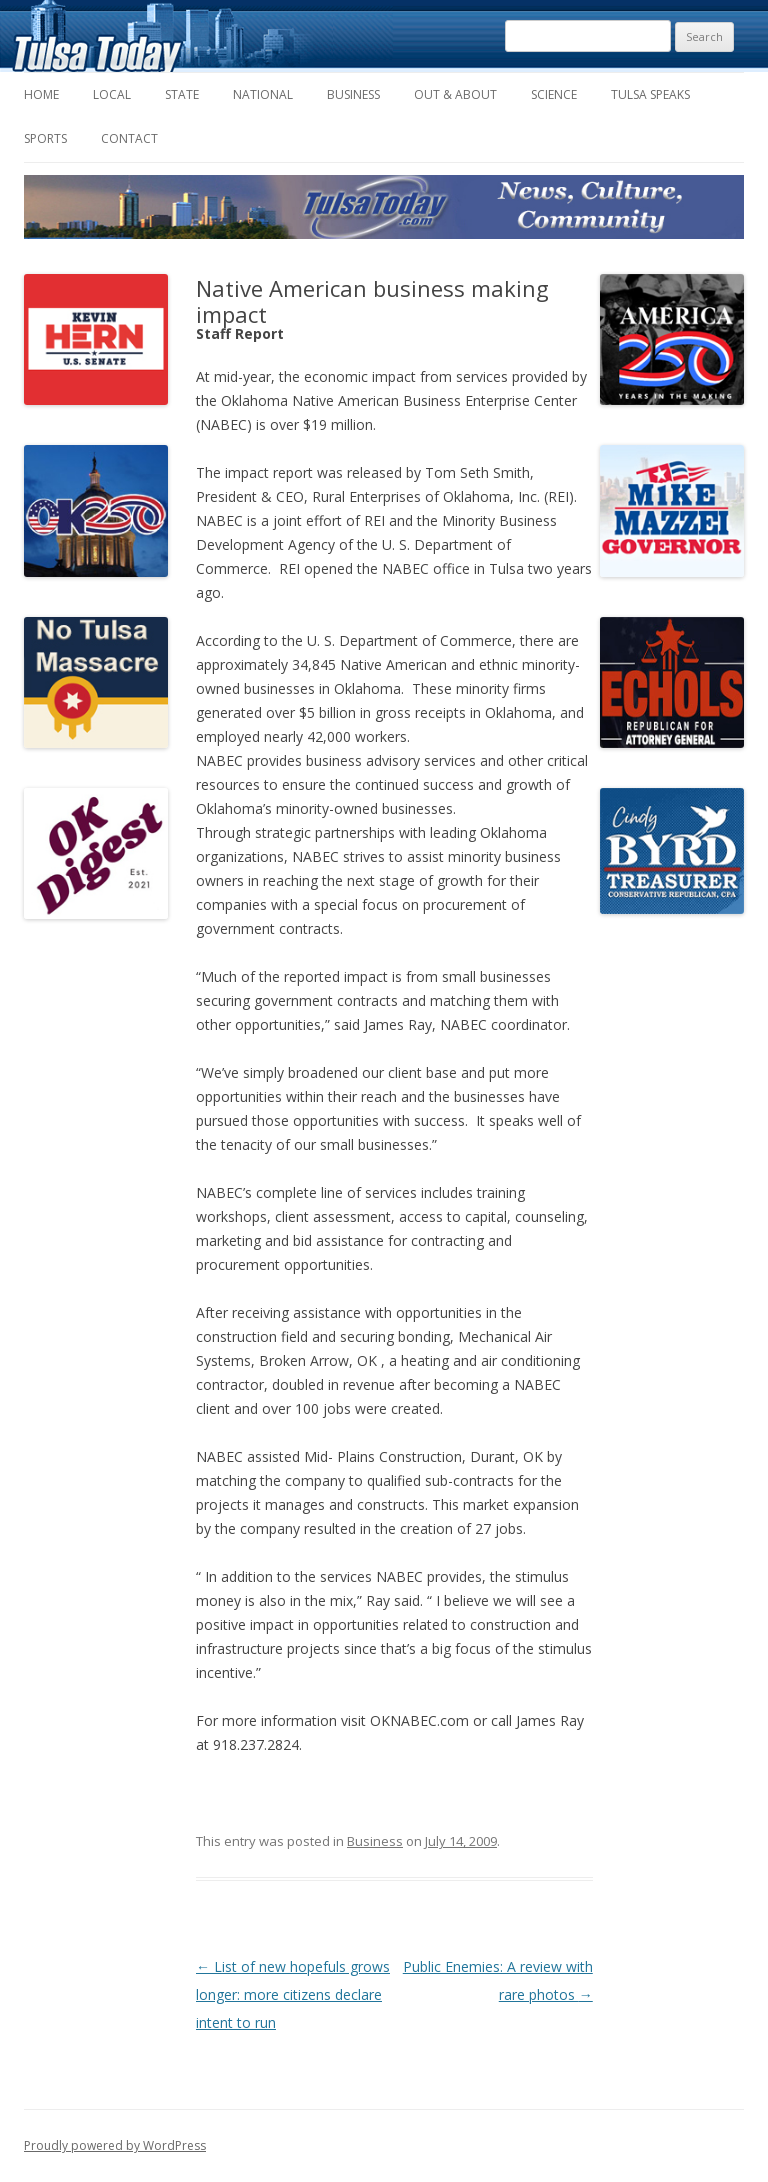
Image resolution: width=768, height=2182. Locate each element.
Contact (129, 138)
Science (554, 94)
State (182, 94)
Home (41, 94)
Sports (45, 138)
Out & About (455, 94)
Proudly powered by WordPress (115, 2145)
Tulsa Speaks (650, 94)
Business (353, 94)
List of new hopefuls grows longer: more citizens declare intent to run (293, 1994)
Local (112, 94)
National (263, 94)
